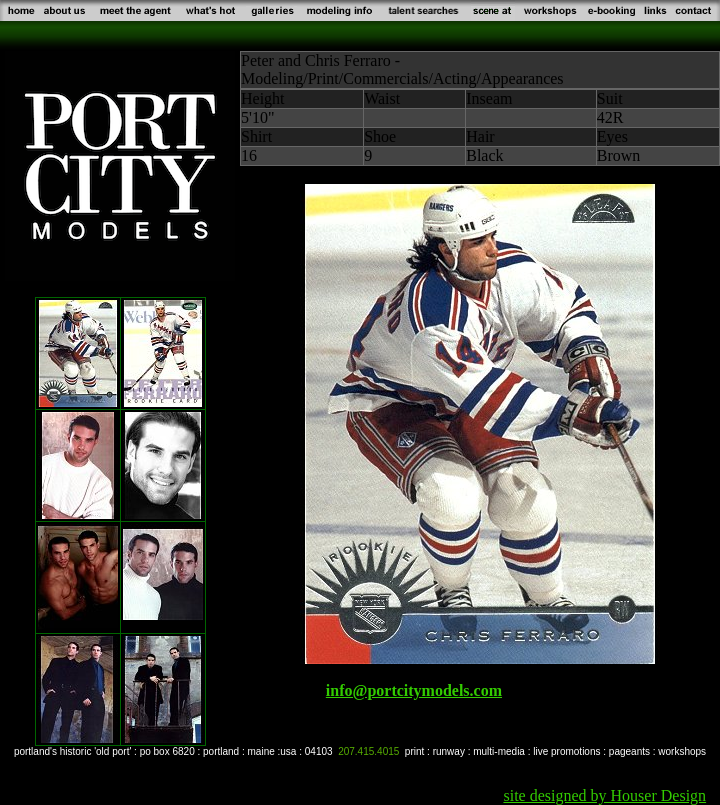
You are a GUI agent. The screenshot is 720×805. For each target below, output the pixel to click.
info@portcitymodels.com (414, 690)
